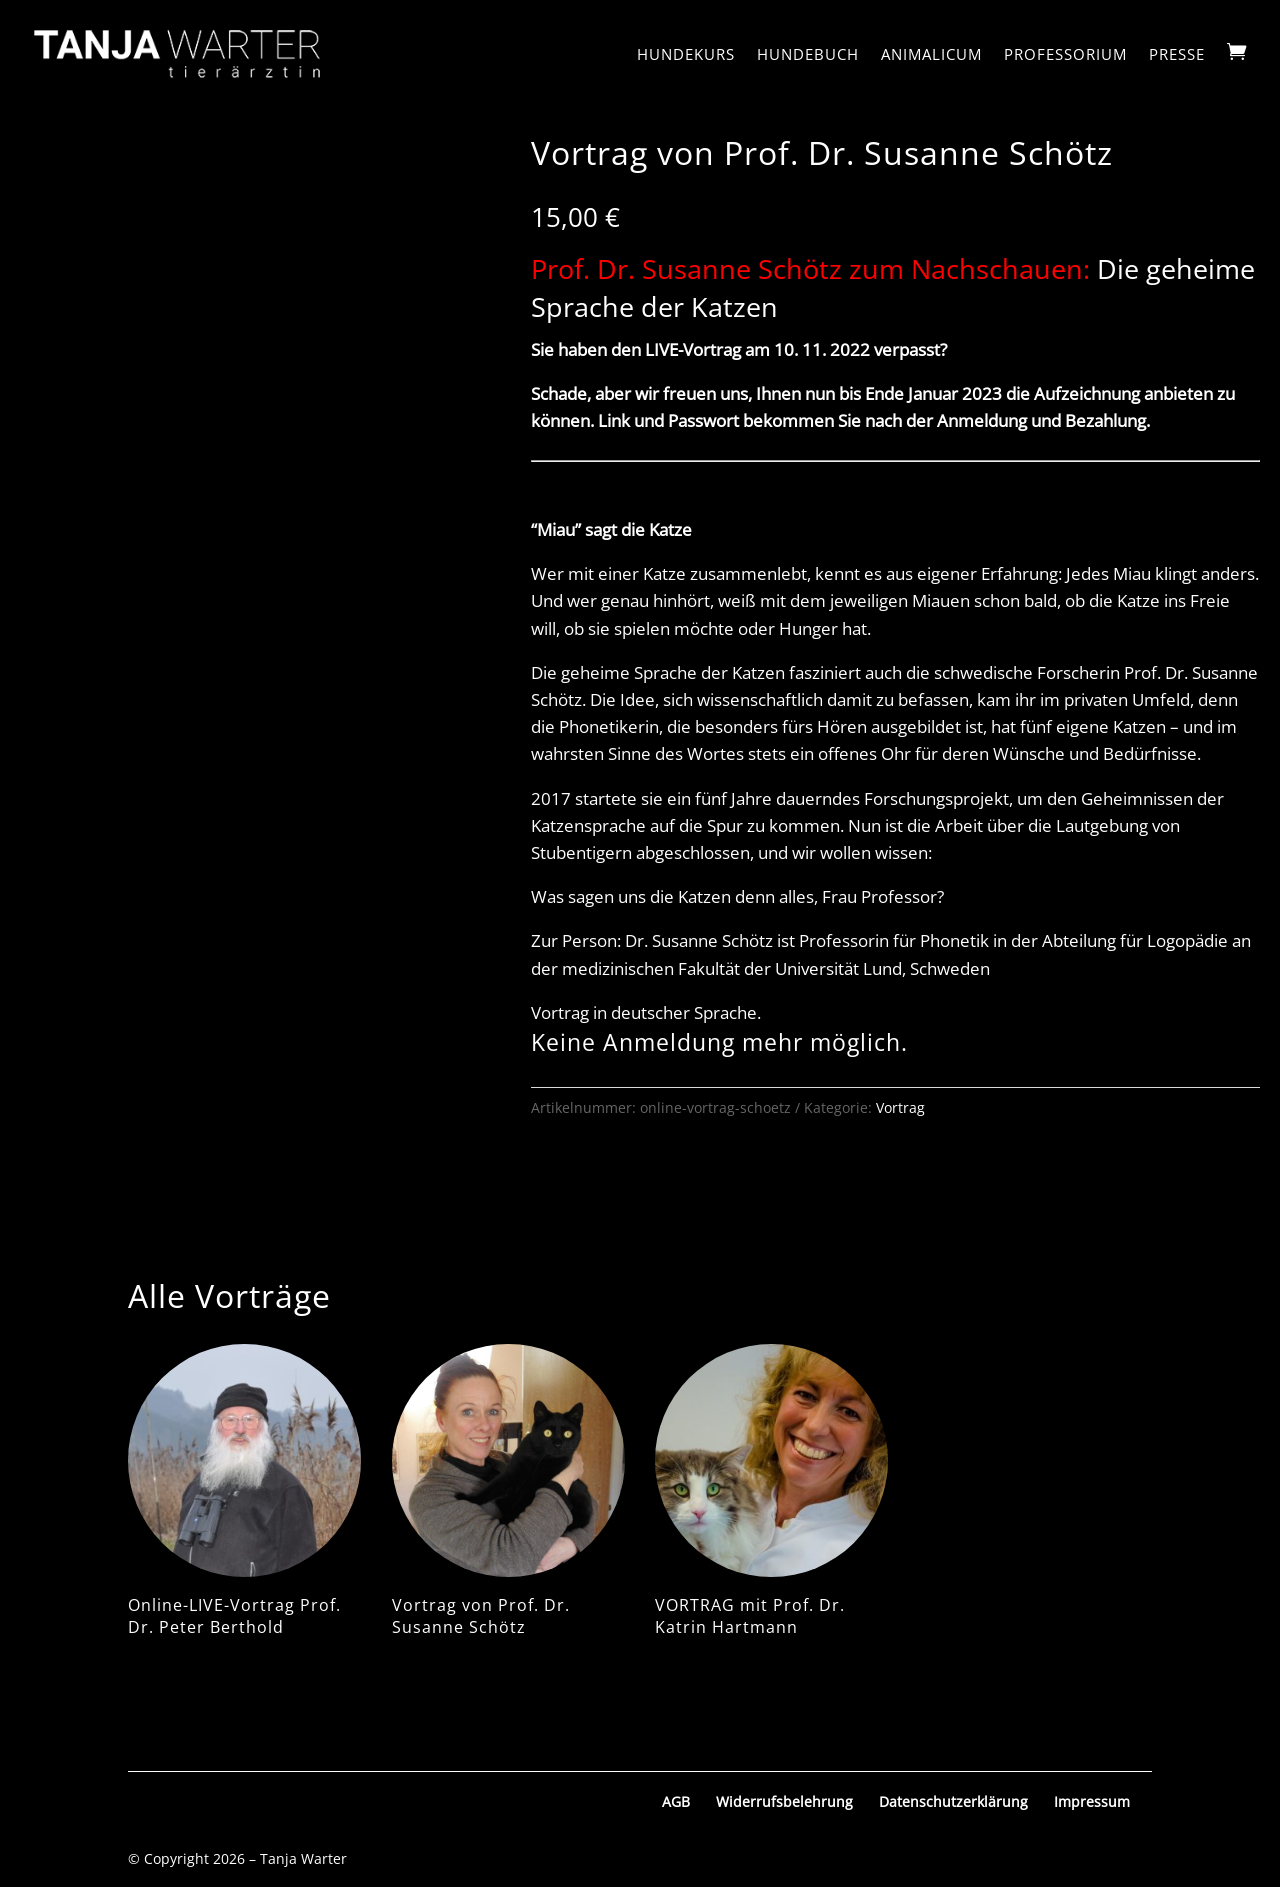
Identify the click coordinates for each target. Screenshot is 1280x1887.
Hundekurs (686, 55)
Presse (1177, 55)
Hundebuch (808, 55)
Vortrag (900, 1107)
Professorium (1065, 55)
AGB (676, 1801)
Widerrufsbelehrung (784, 1801)
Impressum (1092, 1801)
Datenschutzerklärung (953, 1801)
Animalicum (931, 55)
